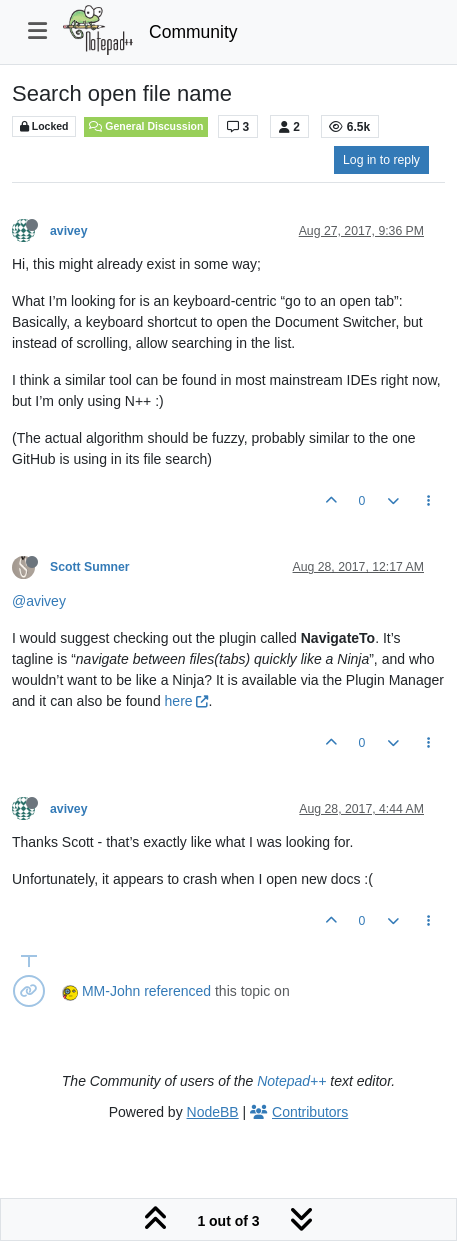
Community (193, 32)
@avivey (39, 601)
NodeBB (213, 1112)
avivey (68, 231)
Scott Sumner (90, 567)
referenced (177, 991)
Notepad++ (291, 1081)
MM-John (111, 991)
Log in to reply (381, 160)
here (187, 701)
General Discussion (146, 126)
